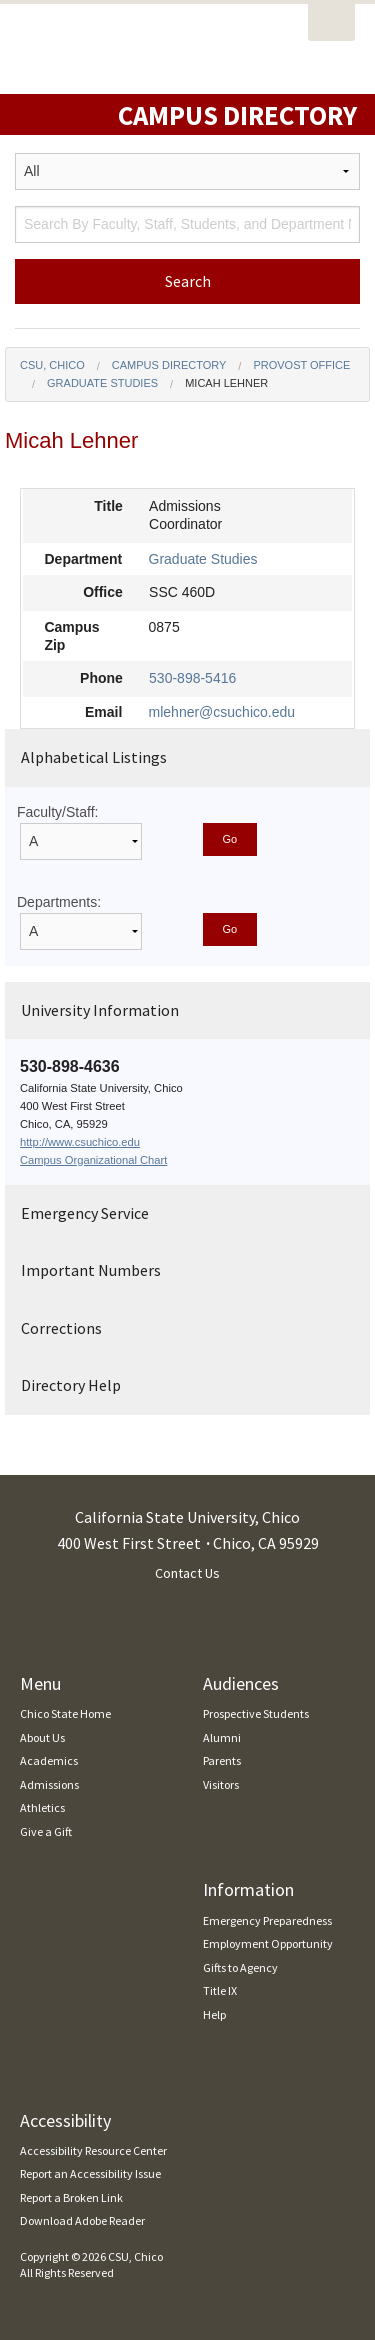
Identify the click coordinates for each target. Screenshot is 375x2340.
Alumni (222, 1737)
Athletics (42, 1807)
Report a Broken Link (71, 2197)
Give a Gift (46, 1831)
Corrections (61, 1328)
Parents (222, 1760)
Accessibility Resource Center (93, 2150)
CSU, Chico (52, 365)
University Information (100, 1010)
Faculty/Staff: (57, 812)
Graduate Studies (102, 383)
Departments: (59, 902)
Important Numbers (91, 1270)
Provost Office (301, 365)
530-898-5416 (192, 678)
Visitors (221, 1784)
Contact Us (187, 1573)
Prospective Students (256, 1713)
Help (214, 2014)
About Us (42, 1737)
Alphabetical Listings (94, 757)
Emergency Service (85, 1213)
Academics (49, 1760)
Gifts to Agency (240, 1967)
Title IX (220, 1990)
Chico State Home (65, 1713)
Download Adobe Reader (82, 2220)
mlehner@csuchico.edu (222, 712)
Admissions (49, 1784)
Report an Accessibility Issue (90, 2173)
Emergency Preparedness (267, 1920)
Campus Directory (169, 365)
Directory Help (71, 1385)
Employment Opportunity (268, 1943)
